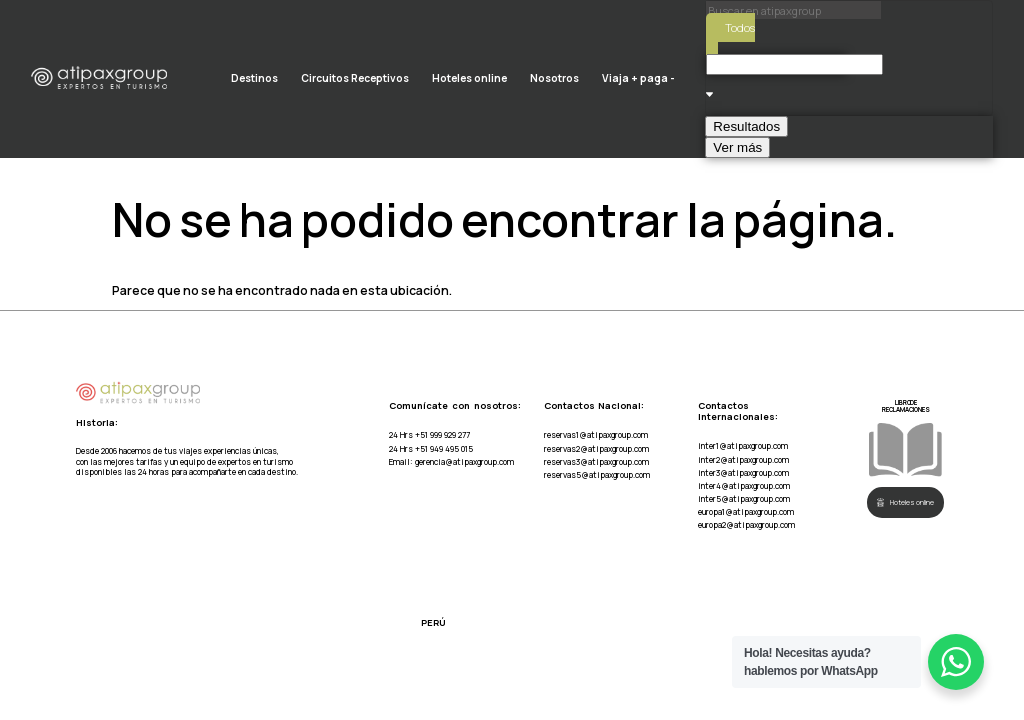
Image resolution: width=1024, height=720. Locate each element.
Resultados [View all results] (746, 126)
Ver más (737, 147)
